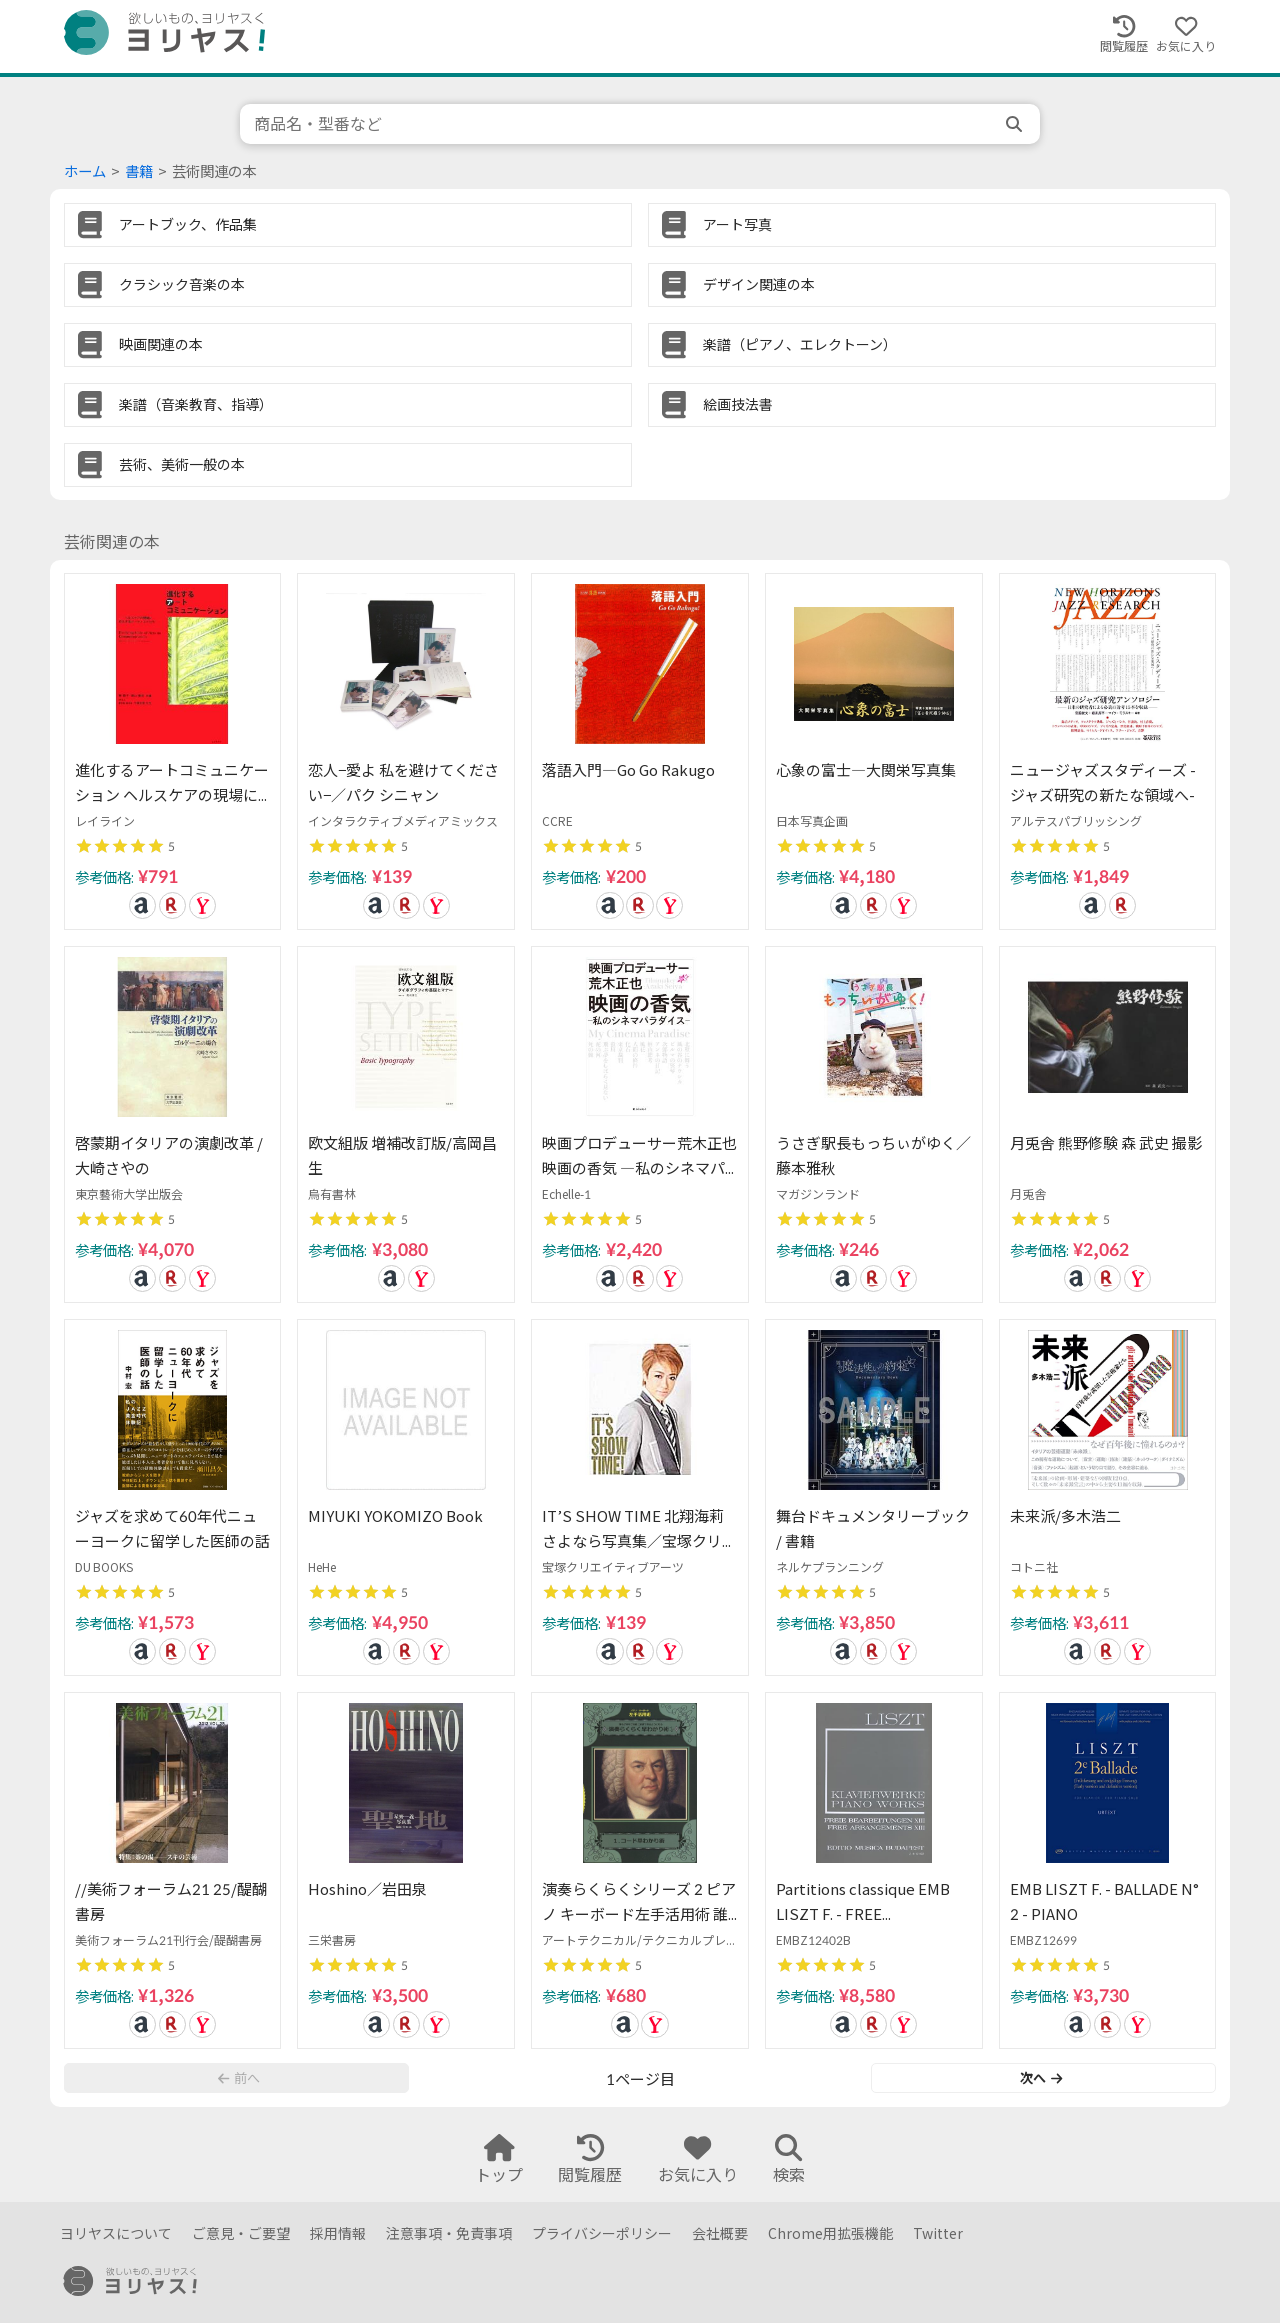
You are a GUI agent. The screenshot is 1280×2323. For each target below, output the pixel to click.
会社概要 (720, 2233)
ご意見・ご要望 (241, 2233)
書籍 (139, 171)
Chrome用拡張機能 (830, 2233)
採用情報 (338, 2233)
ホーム (85, 171)
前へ (239, 2078)
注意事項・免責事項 (449, 2233)
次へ (1041, 2078)
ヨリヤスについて (116, 2233)
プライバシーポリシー (602, 2233)
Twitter (938, 2233)
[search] (1016, 124)
